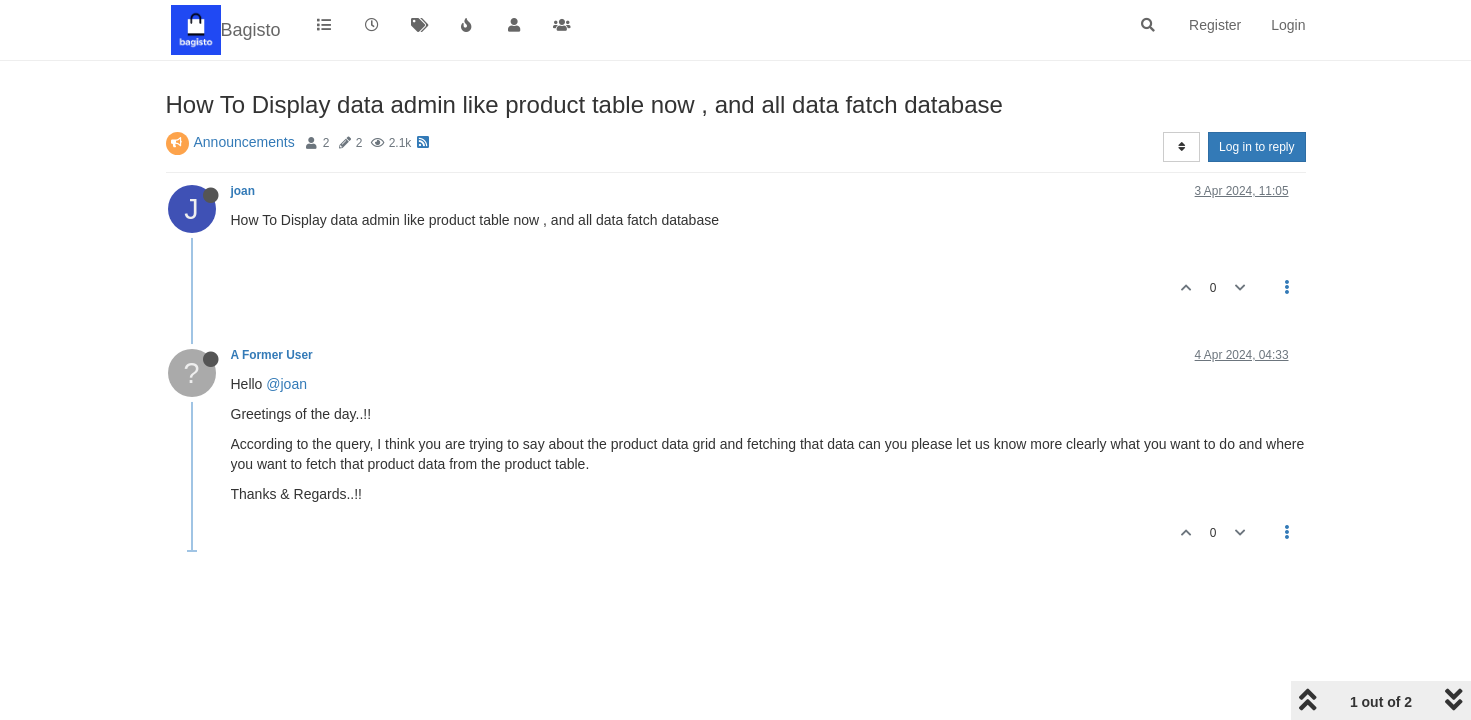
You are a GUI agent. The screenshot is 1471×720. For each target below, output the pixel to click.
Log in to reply (1256, 147)
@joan (286, 384)
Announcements (244, 142)
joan (243, 191)
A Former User (272, 355)
